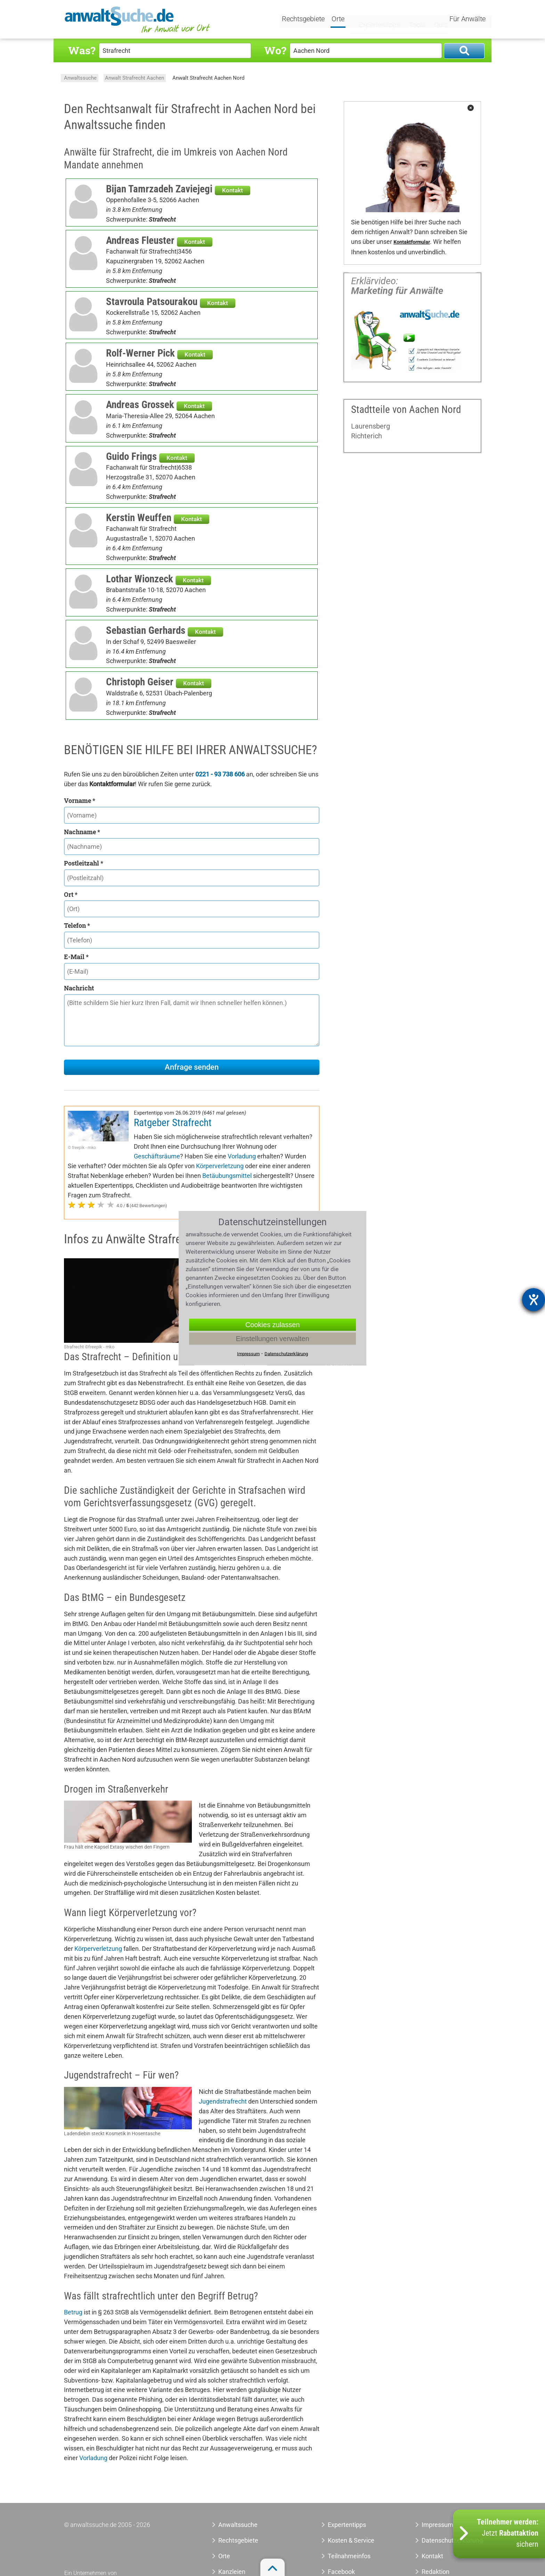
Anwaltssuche (80, 78)
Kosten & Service (351, 2540)
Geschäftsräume (157, 1156)
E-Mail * (76, 956)
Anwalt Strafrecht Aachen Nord (208, 78)
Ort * (71, 894)
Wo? (275, 50)
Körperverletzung (220, 1166)
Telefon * (77, 925)
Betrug (73, 2312)
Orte (339, 20)
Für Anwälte (467, 20)
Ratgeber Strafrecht (173, 1123)
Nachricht (79, 988)
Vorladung (242, 1156)
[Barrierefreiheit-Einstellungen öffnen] (533, 1299)
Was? (81, 50)
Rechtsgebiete (304, 20)
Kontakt (232, 190)
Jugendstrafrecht (223, 2101)
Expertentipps (373, 20)
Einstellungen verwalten (272, 1338)
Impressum (437, 2524)
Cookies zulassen (272, 1324)
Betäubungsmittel (227, 1175)
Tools (410, 20)
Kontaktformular (411, 242)
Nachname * (82, 832)
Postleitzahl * (83, 863)
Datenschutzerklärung (444, 2540)
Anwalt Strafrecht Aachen (134, 78)
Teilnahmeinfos (349, 2556)
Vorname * (79, 800)
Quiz (434, 20)
